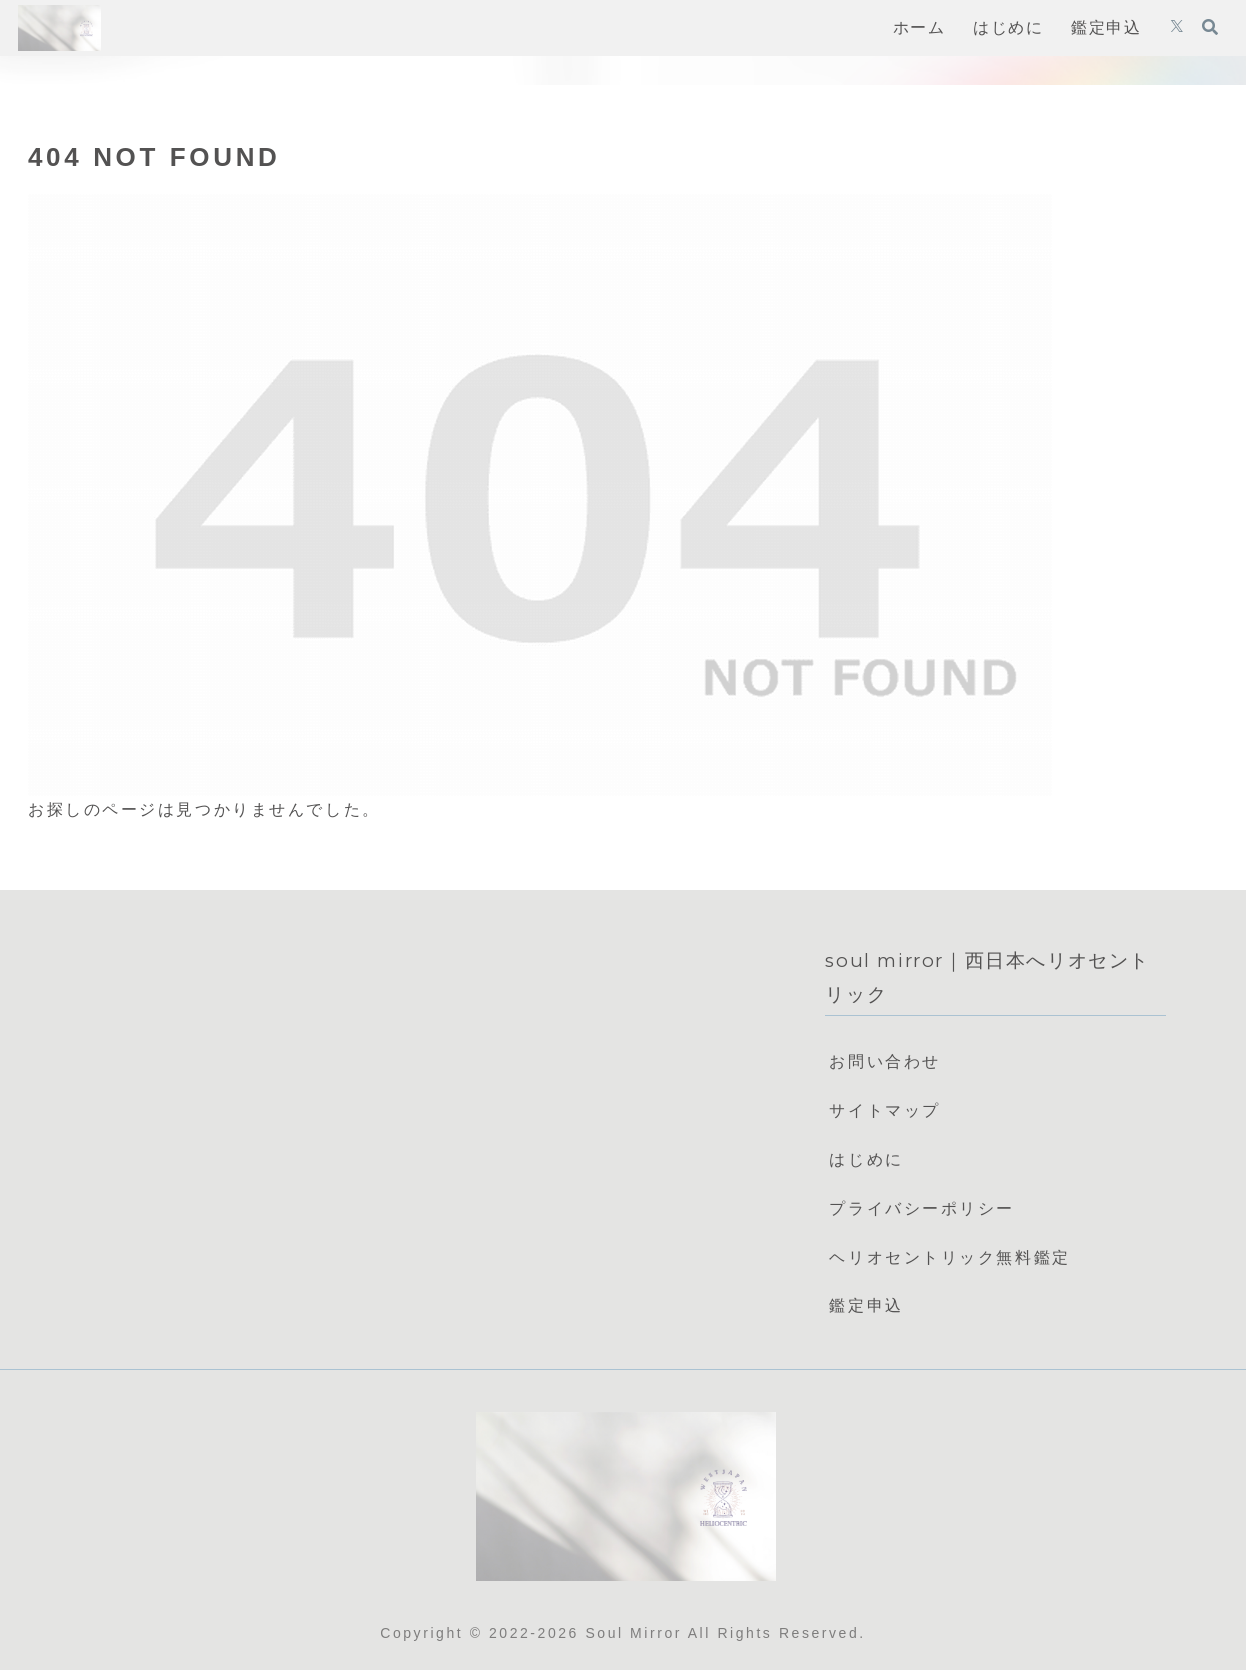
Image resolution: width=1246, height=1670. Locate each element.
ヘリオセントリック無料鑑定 (949, 1257)
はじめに (866, 1159)
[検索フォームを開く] (1210, 27)
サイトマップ (884, 1110)
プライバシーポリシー (922, 1208)
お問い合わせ (884, 1061)
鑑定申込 (866, 1305)
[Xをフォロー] (1177, 28)
